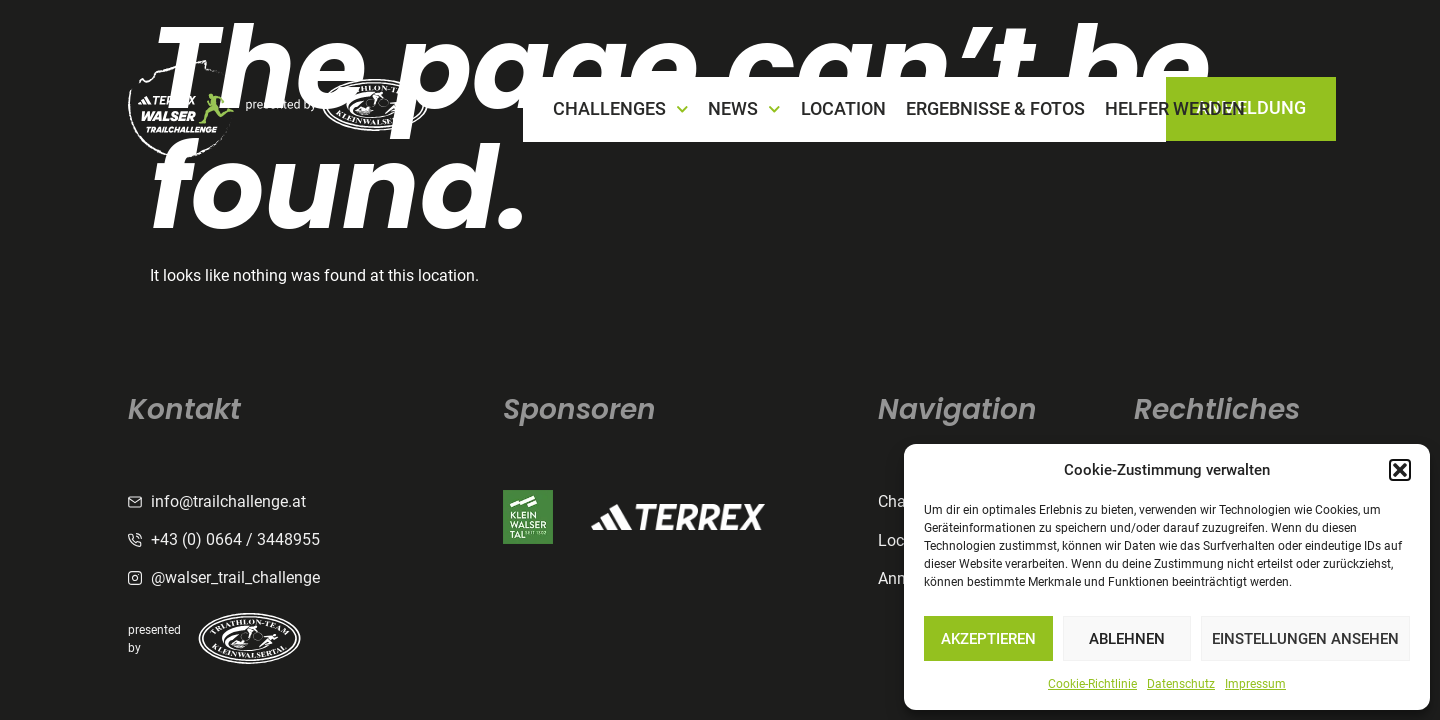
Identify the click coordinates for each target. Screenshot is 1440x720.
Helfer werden (1175, 108)
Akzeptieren (988, 639)
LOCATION (843, 108)
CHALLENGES (621, 109)
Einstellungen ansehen (1305, 639)
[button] (1400, 470)
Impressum (1255, 684)
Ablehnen (1127, 639)
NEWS (744, 109)
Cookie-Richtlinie (1092, 684)
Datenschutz (1181, 684)
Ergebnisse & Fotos (995, 108)
